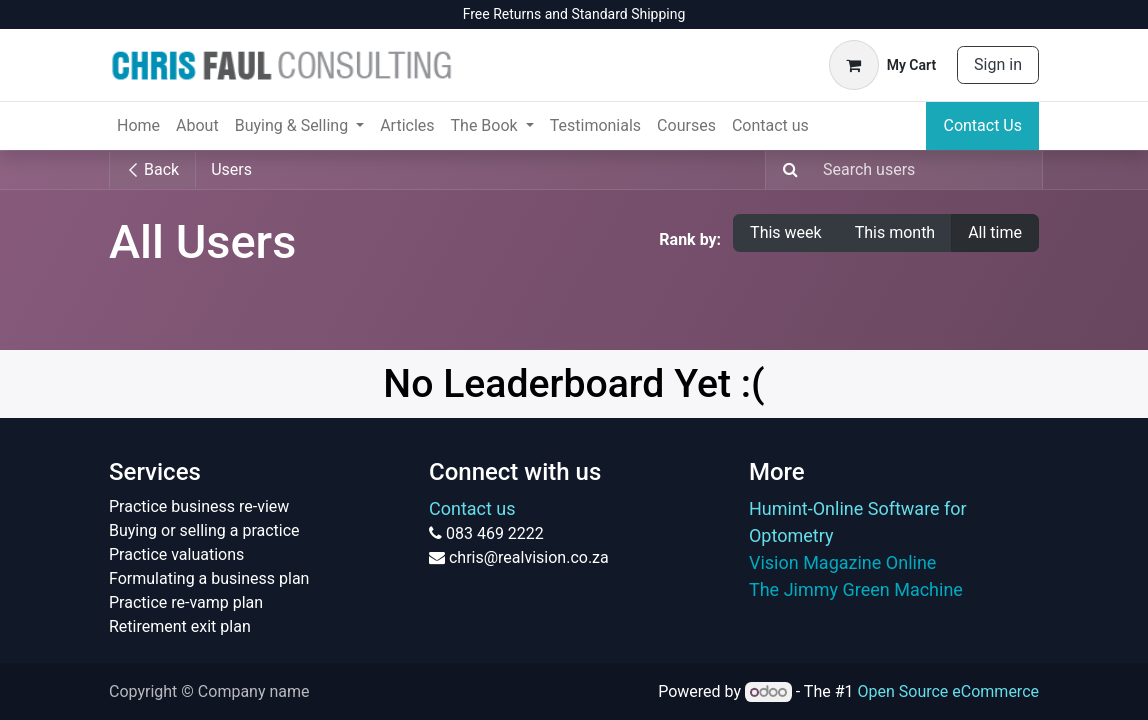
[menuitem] (138, 126)
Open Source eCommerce (948, 691)
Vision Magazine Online (842, 562)
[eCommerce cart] (882, 65)
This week (786, 232)
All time (995, 232)
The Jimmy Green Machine (856, 589)
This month (895, 232)
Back (152, 169)
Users (231, 169)
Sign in (998, 64)
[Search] (784, 170)
